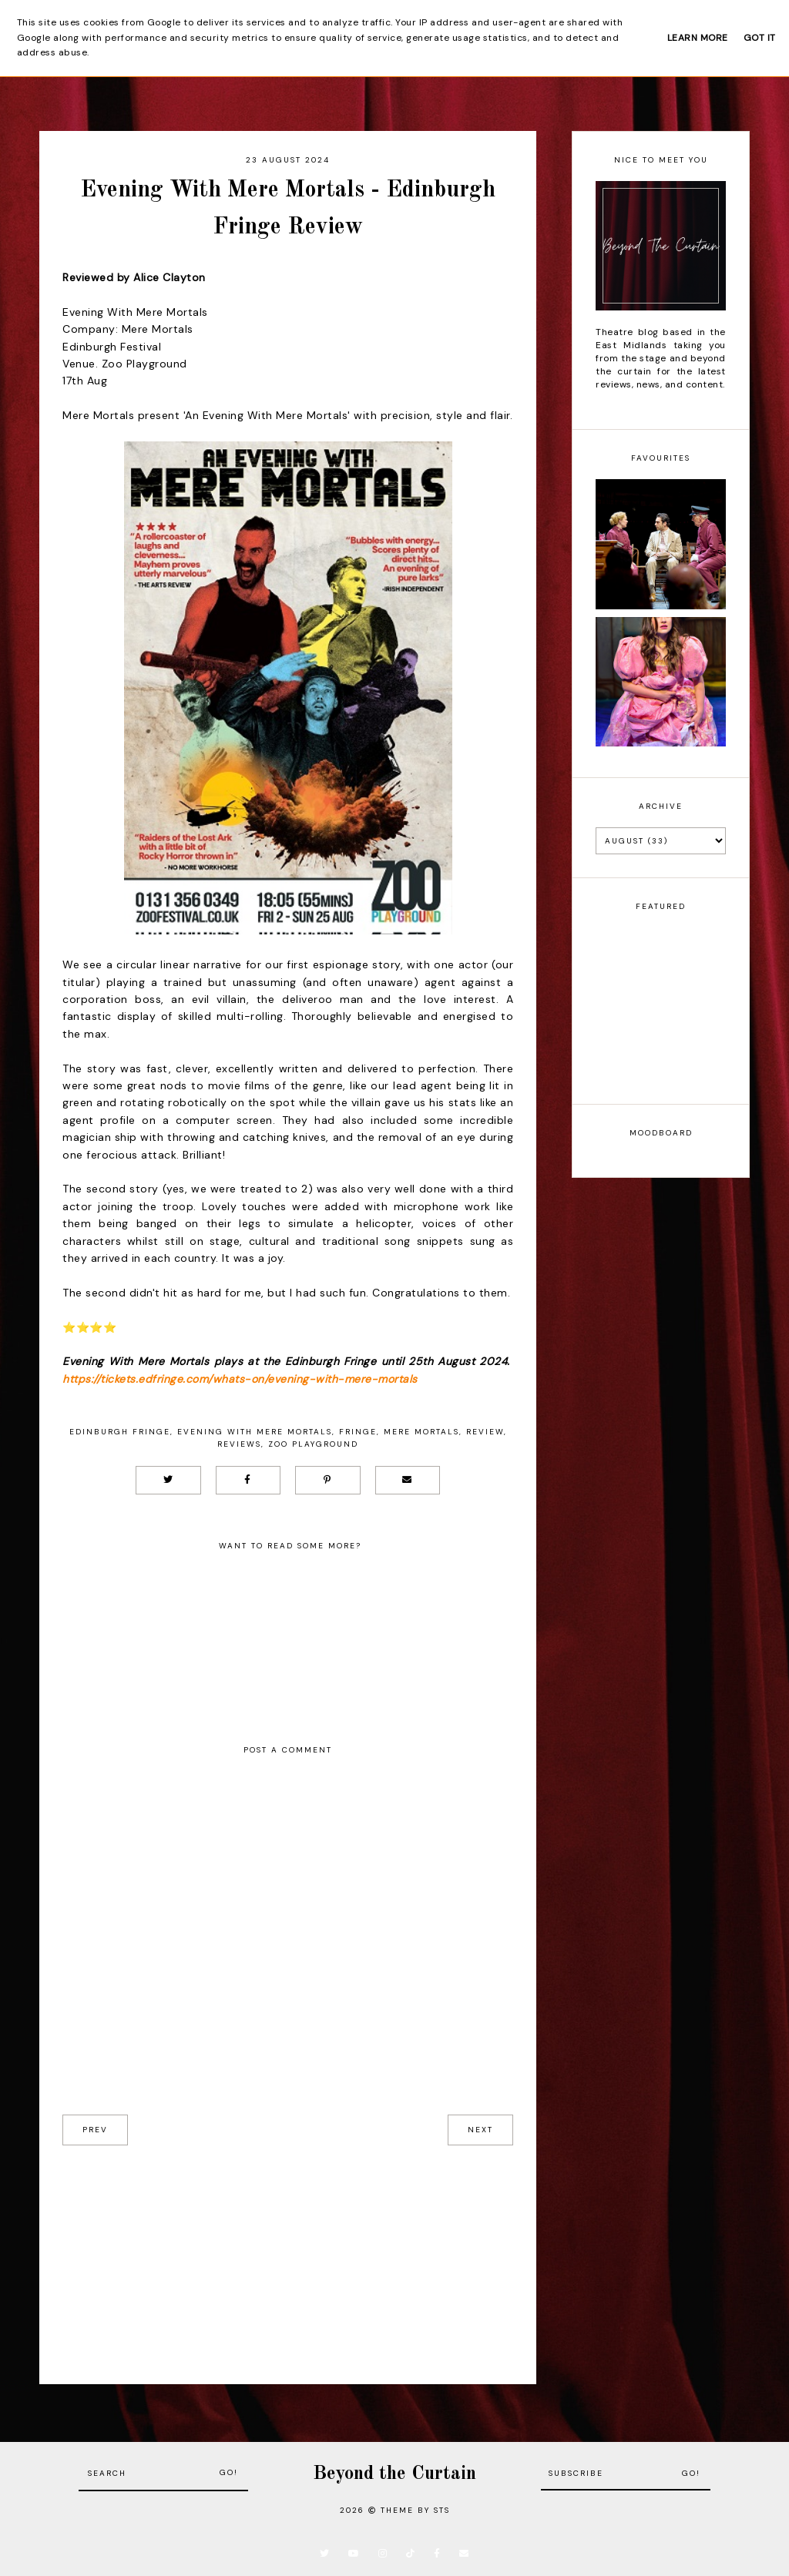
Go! (229, 2472)
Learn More (697, 38)
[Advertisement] (287, 2253)
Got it (760, 38)
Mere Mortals (421, 1432)
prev (95, 2130)
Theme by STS (415, 2510)
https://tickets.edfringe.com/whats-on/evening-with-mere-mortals (240, 1379)
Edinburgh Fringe (119, 1432)
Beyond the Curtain (394, 2474)
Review (485, 1432)
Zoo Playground (313, 1444)
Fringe (358, 1432)
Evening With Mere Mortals (254, 1432)
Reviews (239, 1444)
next (480, 2130)
